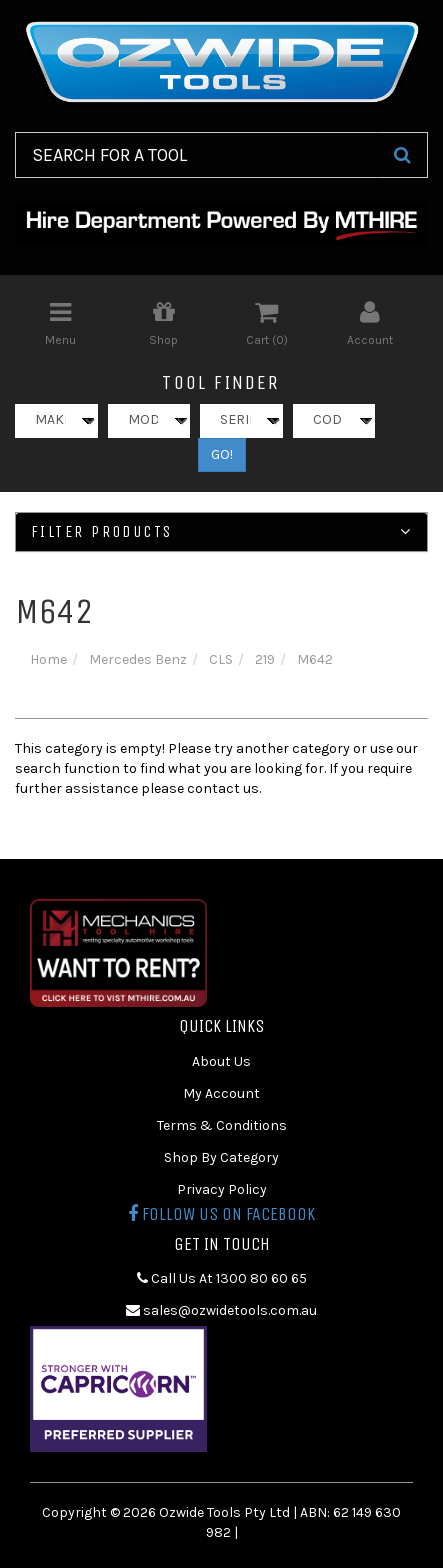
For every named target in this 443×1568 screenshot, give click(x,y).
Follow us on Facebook (221, 1214)
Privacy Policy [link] (222, 1189)
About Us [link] (221, 1061)
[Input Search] (196, 155)
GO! (222, 454)
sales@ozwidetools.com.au (221, 1310)
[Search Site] (402, 155)
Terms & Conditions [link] (222, 1125)
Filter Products (221, 532)
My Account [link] (221, 1093)
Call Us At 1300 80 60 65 (222, 1278)
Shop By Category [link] (221, 1157)
